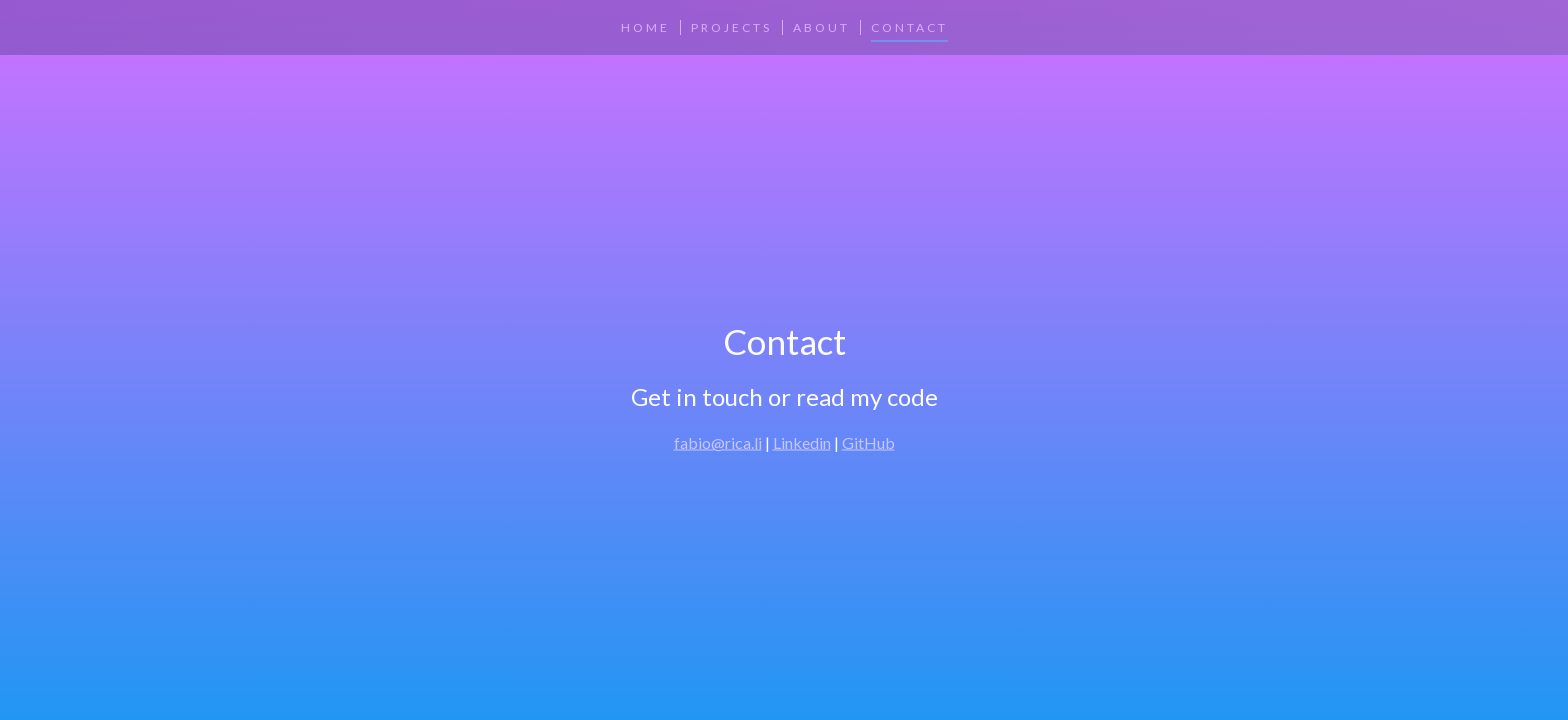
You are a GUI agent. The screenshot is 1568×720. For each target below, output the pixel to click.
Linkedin (802, 442)
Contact (909, 27)
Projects (731, 27)
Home (645, 27)
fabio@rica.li (718, 442)
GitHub (868, 442)
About (821, 27)
